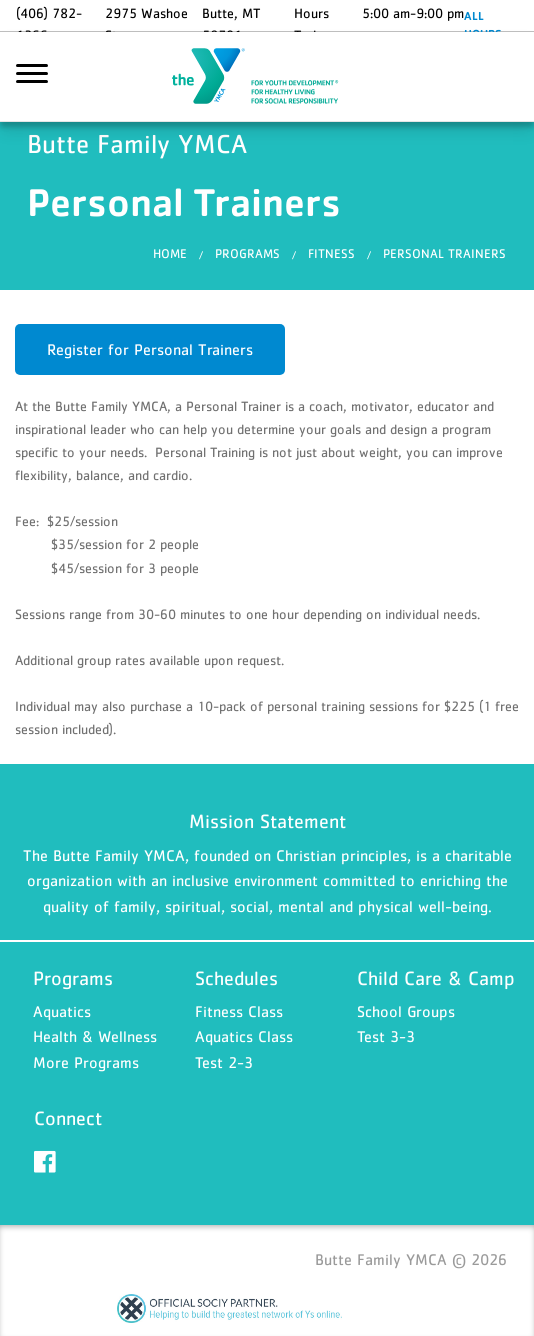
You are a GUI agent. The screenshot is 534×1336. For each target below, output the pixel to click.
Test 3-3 (386, 1036)
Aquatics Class (244, 1036)
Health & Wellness (95, 1036)
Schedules (236, 978)
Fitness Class (239, 1011)
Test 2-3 (224, 1062)
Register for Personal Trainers (150, 349)
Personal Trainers (444, 253)
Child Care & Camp (436, 978)
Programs (247, 253)
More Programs (86, 1062)
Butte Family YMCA (267, 77)
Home (170, 253)
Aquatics (62, 1011)
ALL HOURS (482, 25)
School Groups (406, 1011)
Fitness (331, 253)
